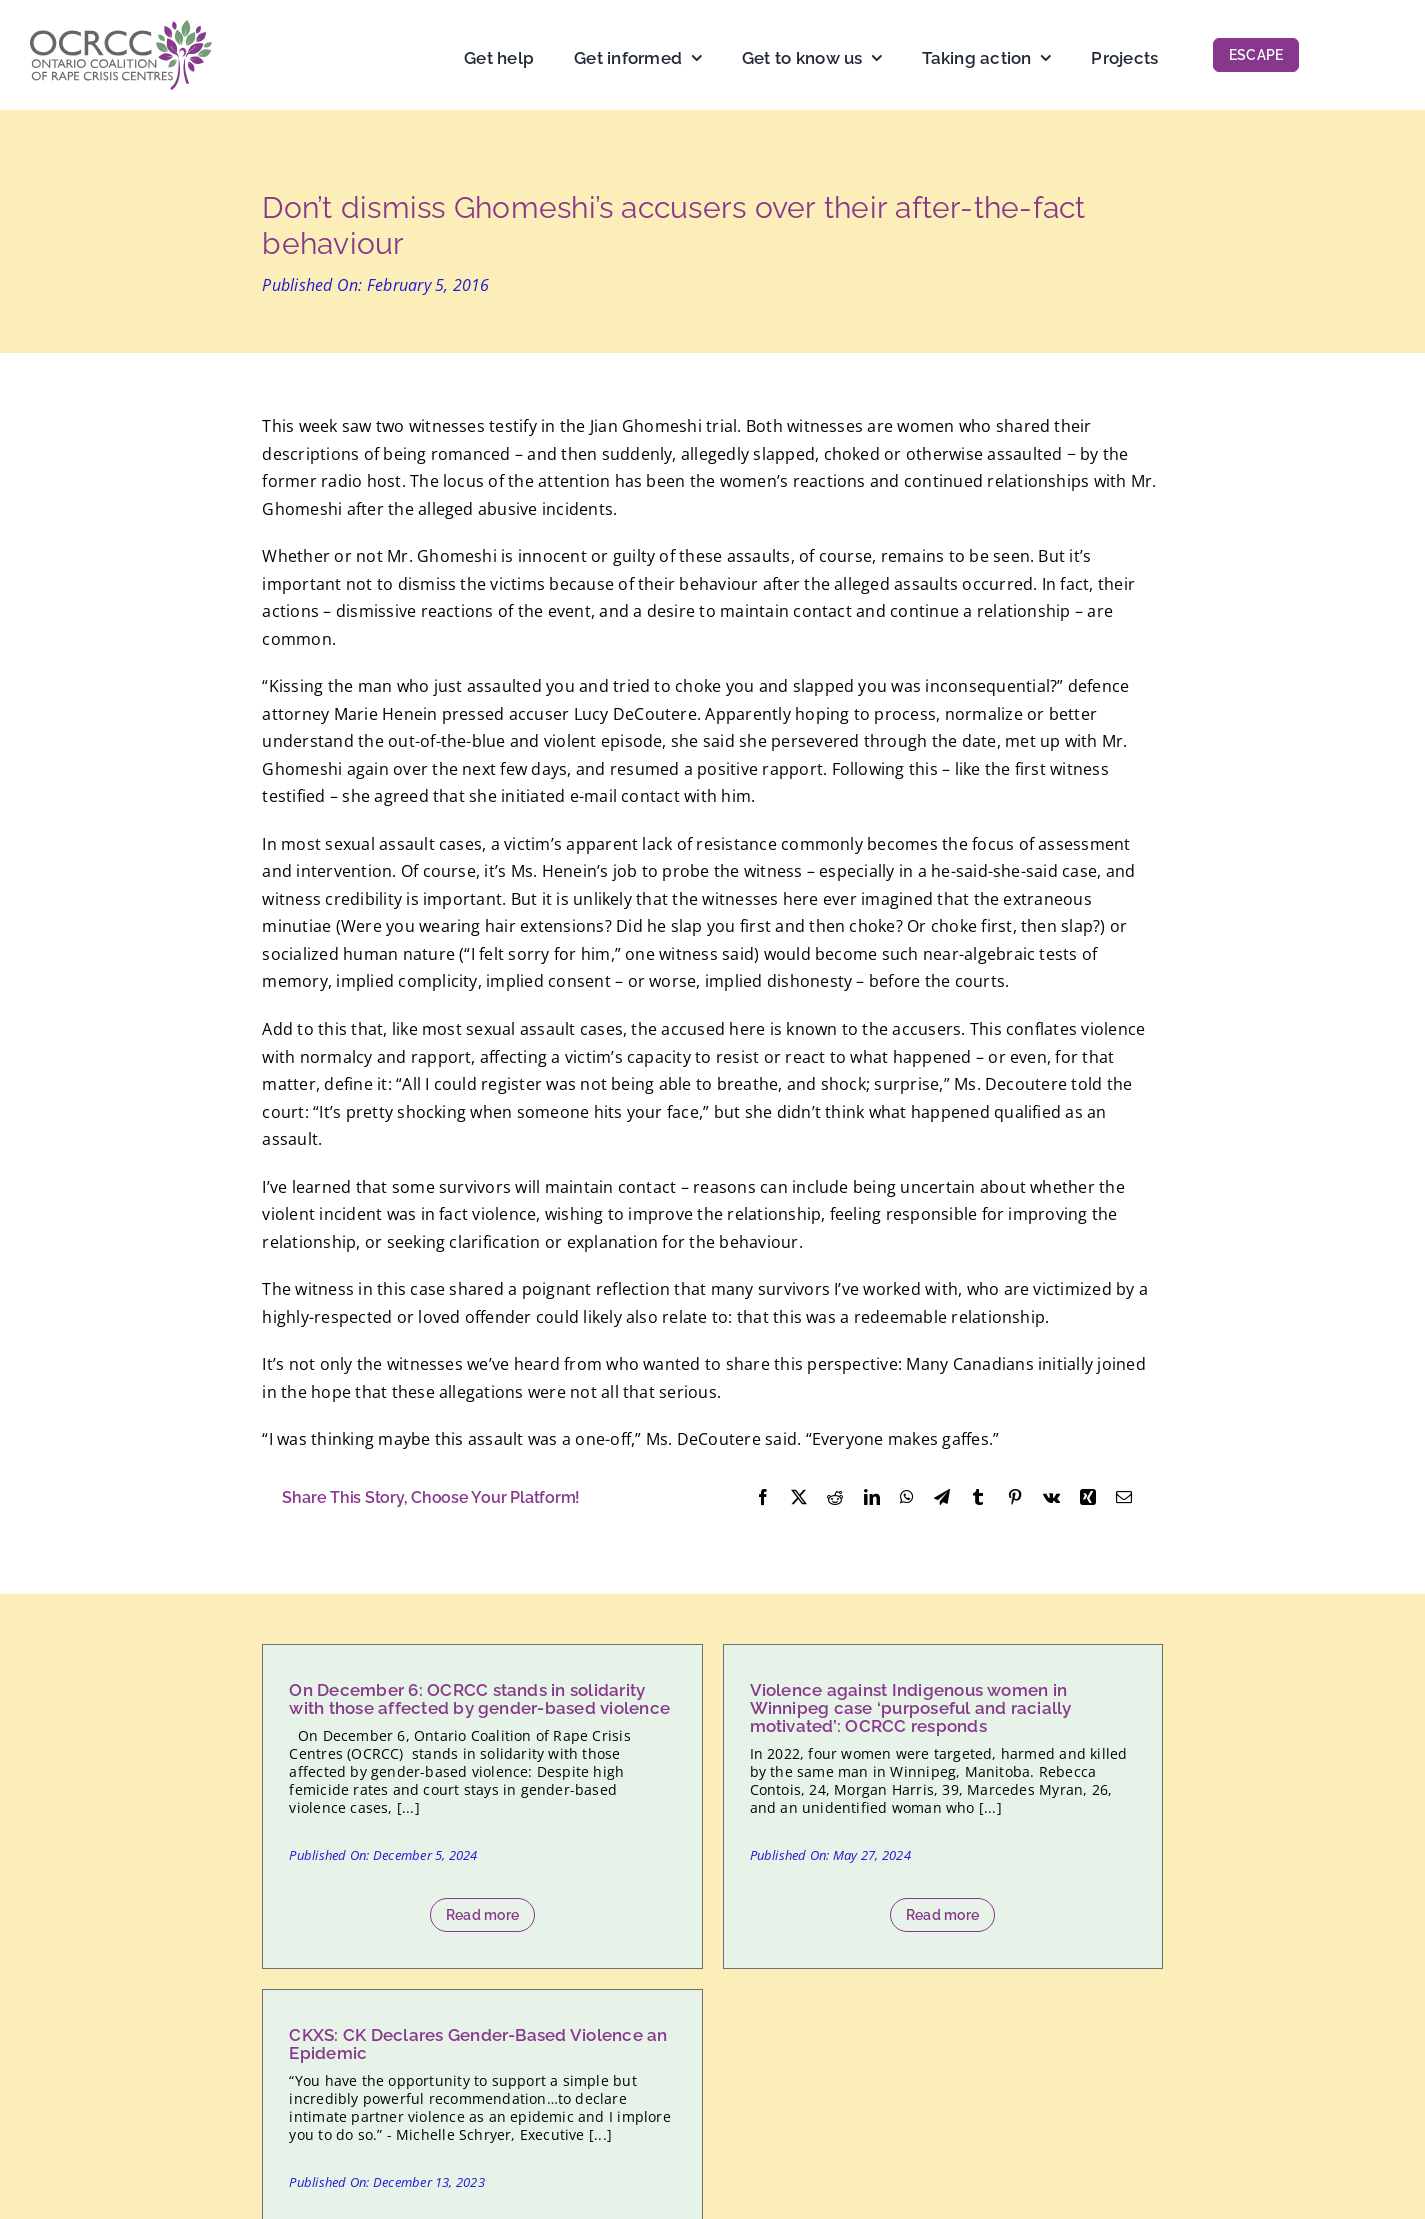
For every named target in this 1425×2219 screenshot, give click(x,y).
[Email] (1124, 1498)
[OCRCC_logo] (121, 28)
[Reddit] (835, 1498)
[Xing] (1088, 1498)
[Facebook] (763, 1498)
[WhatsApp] (907, 1498)
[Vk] (1051, 1498)
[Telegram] (942, 1498)
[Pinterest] (1015, 1498)
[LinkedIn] (872, 1498)
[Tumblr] (978, 1498)
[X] (799, 1498)
